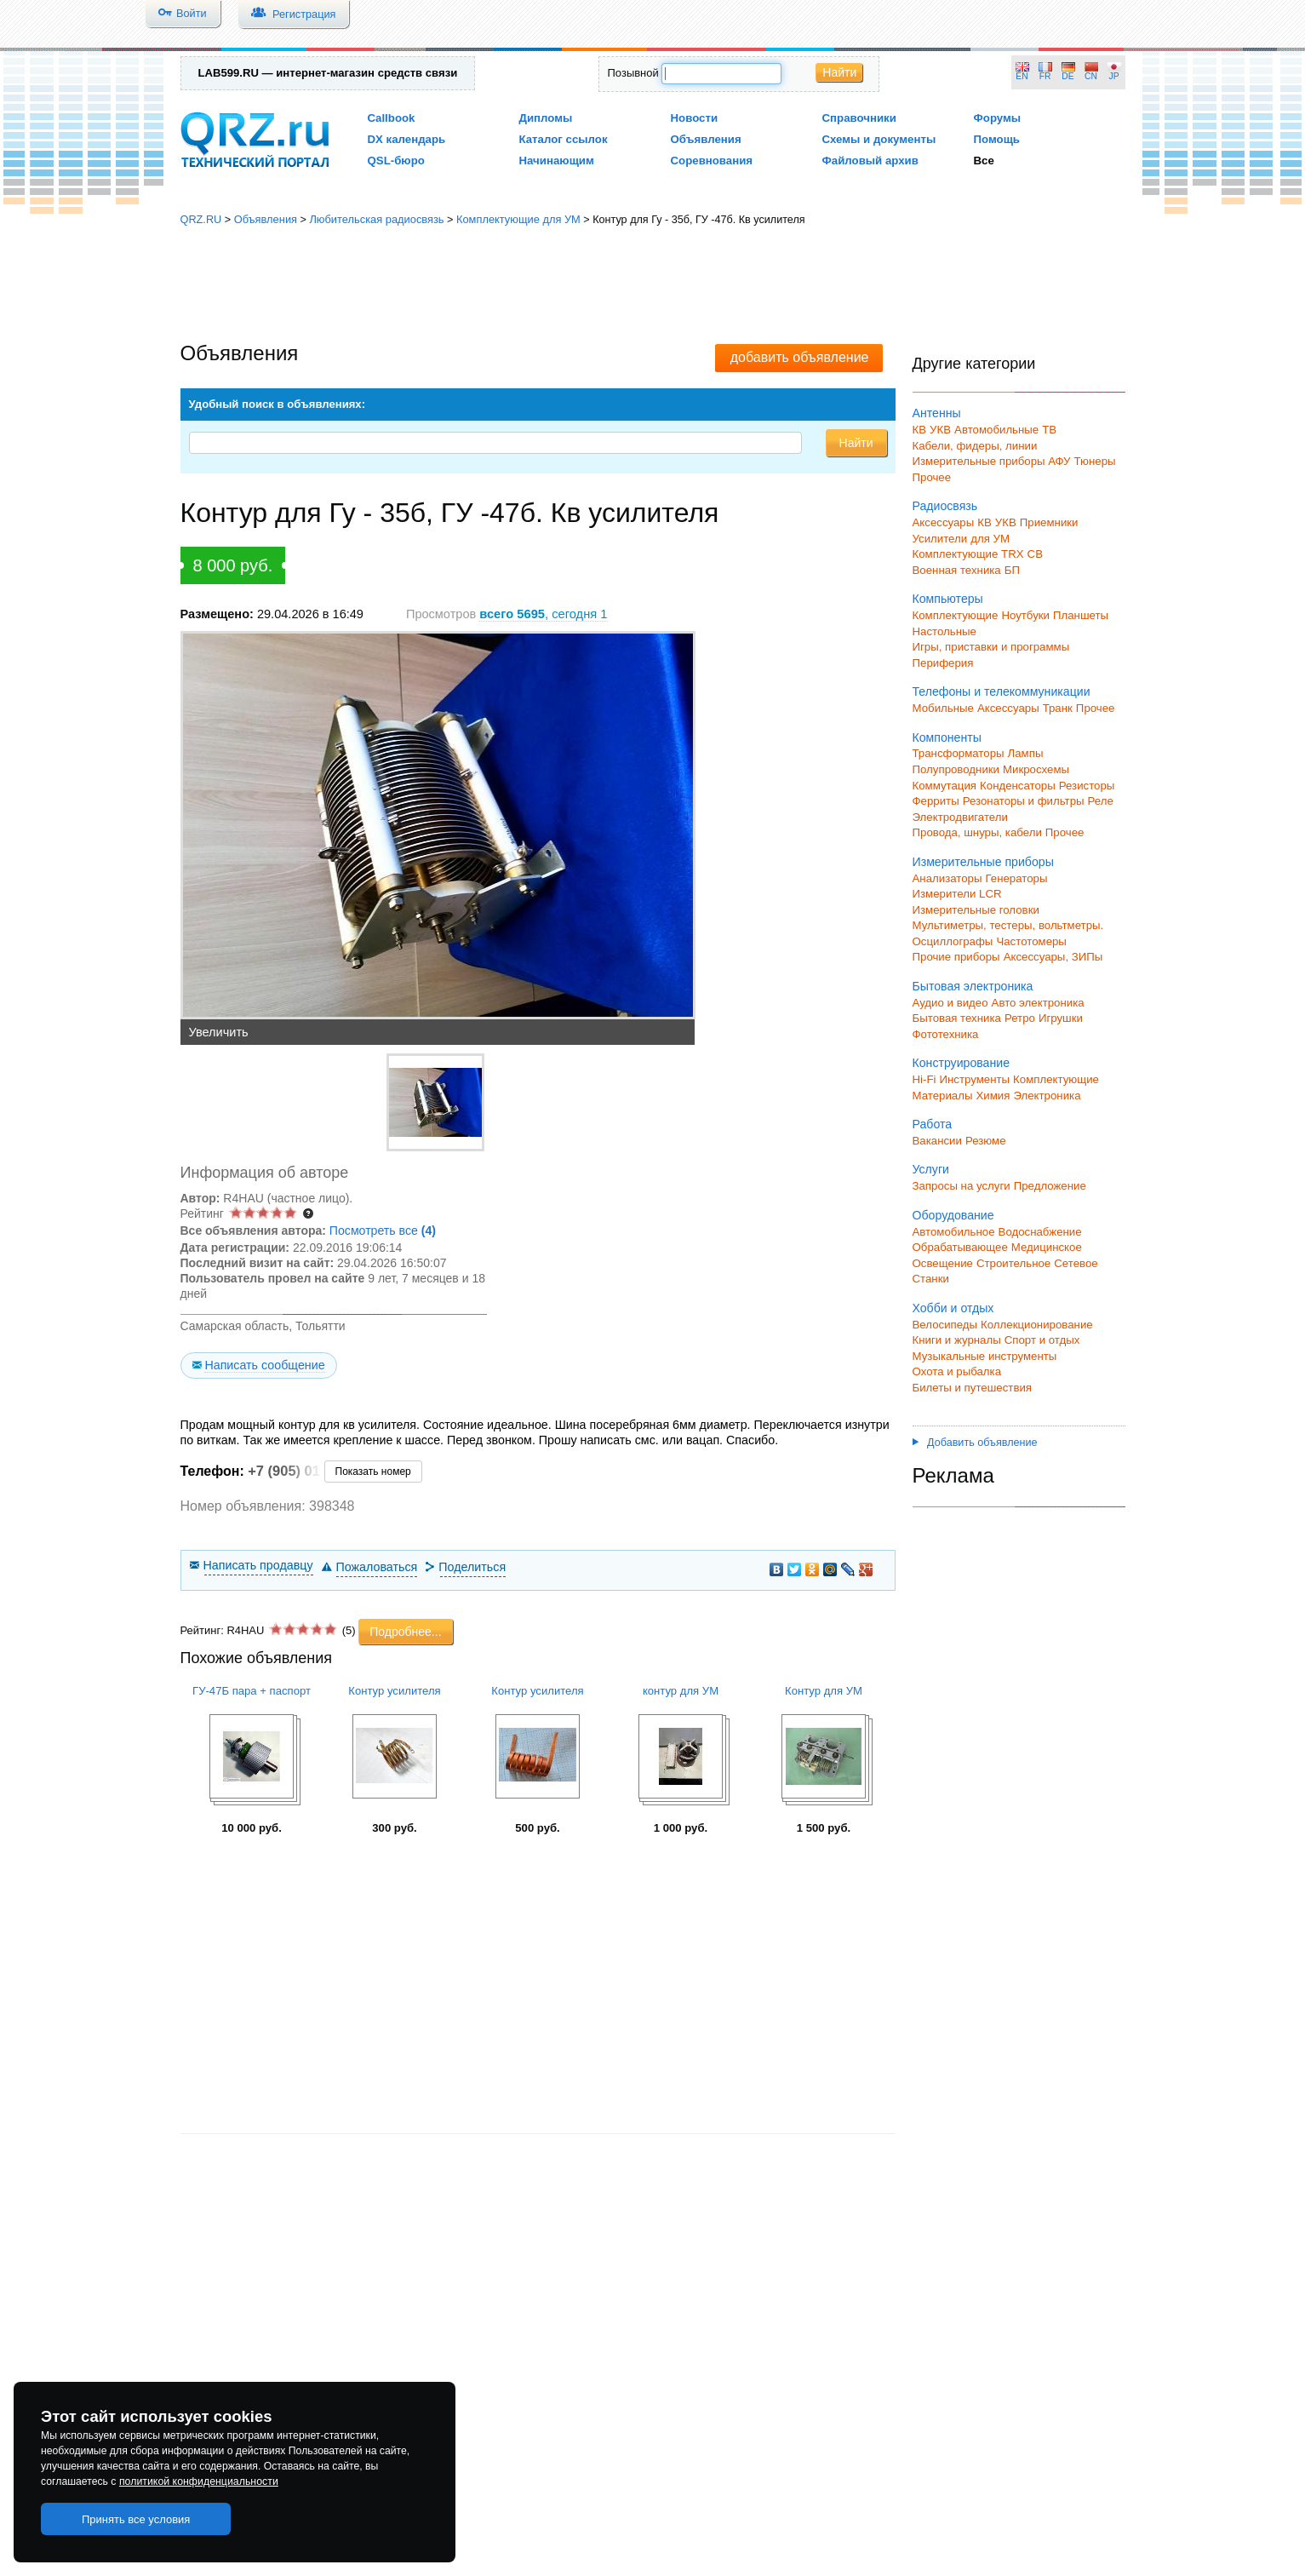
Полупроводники (956, 769)
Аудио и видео (950, 1002)
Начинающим (556, 160)
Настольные (944, 631)
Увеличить (219, 1032)
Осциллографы (953, 941)
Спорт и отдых (1042, 1340)
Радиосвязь (945, 506)
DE (1067, 76)
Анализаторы (947, 878)
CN (1091, 76)
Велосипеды (945, 1324)
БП (1012, 570)
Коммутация (945, 785)
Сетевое (1075, 1263)
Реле (1100, 801)
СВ (1035, 554)
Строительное (1013, 1263)
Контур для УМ (823, 1690)
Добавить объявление (975, 1443)
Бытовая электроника (973, 986)
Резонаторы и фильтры (1024, 801)
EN (1021, 76)
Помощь (997, 139)
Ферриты (936, 801)
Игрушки (1061, 1018)
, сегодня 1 (543, 614)
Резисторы (1087, 785)
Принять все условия (136, 2519)
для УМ (990, 538)
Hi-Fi (924, 1079)
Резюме (985, 1140)
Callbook (391, 118)
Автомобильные (996, 429)
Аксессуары (944, 522)
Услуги (931, 1169)
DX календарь (407, 139)
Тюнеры (1095, 461)
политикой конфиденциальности (198, 2481)
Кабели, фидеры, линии (975, 445)
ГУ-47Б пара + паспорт (251, 1690)
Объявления (706, 139)
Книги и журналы (957, 1340)
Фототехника (946, 1034)
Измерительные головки (976, 910)
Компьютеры (948, 598)
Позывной (633, 72)
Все (984, 160)
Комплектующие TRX (968, 554)
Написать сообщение (264, 1365)
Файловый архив (870, 160)
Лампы (1026, 753)
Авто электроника (1038, 1002)
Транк (1058, 708)
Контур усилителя (394, 1690)
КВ (920, 429)
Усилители (940, 538)
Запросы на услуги (961, 1185)
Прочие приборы (956, 956)
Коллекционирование (1037, 1324)
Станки (931, 1278)
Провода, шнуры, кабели (977, 832)
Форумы (998, 118)
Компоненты (947, 737)
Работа (933, 1124)
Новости (694, 118)
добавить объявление (799, 357)
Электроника (1046, 1095)
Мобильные (943, 708)
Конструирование (961, 1063)
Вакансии (937, 1140)
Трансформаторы (959, 753)
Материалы (943, 1095)
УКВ (940, 429)
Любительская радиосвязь (376, 219)
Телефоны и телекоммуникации (1001, 691)
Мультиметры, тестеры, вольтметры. (1008, 925)
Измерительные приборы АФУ (992, 461)
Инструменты (974, 1079)
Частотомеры (1031, 941)
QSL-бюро (396, 160)
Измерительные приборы (983, 862)
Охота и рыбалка (957, 1371)
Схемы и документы (879, 139)
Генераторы (1017, 878)
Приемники (1049, 522)
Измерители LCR (957, 893)
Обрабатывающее (960, 1247)
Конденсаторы (1018, 785)
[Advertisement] (653, 285)
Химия (993, 1095)
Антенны (937, 413)
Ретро (1020, 1018)
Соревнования (712, 160)
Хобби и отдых (953, 1308)
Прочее (932, 477)
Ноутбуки (1025, 615)
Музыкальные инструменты (985, 1356)
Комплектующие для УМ (518, 219)
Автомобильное (954, 1231)
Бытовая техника (957, 1018)
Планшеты (1080, 615)
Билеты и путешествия (973, 1387)
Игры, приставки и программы (991, 646)
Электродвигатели (960, 817)
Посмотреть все (382, 1230)
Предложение (1050, 1185)
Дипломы (546, 118)
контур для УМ (680, 1690)
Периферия (943, 663)
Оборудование (953, 1215)
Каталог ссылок (563, 139)
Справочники (859, 118)
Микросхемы (1036, 769)
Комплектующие (956, 615)
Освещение (943, 1263)
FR (1045, 76)
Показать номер (373, 1471)
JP (1114, 76)
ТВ (1049, 429)
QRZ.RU (201, 219)
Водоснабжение (1040, 1231)
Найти (839, 72)
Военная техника (957, 570)
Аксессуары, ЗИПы (1053, 956)
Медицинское (1046, 1247)
